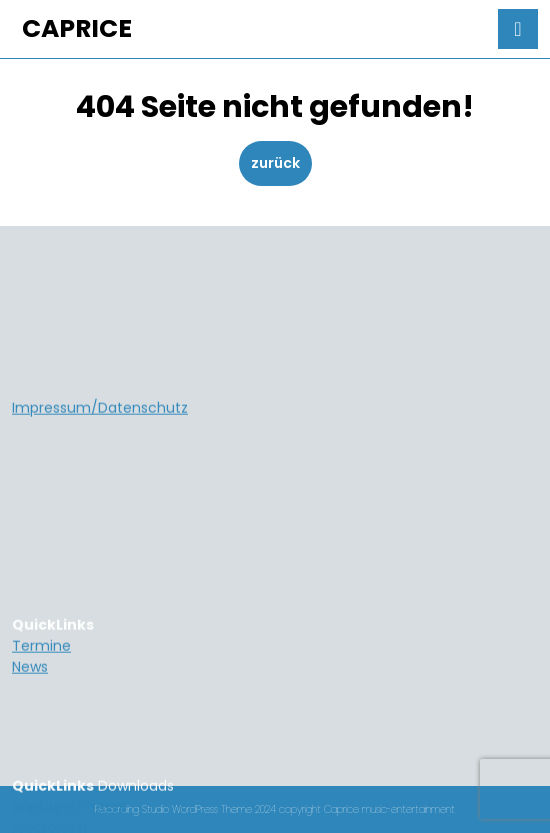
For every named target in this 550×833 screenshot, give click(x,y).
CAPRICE (77, 28)
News (30, 765)
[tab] (518, 29)
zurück (281, 162)
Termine (41, 744)
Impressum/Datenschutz (100, 506)
